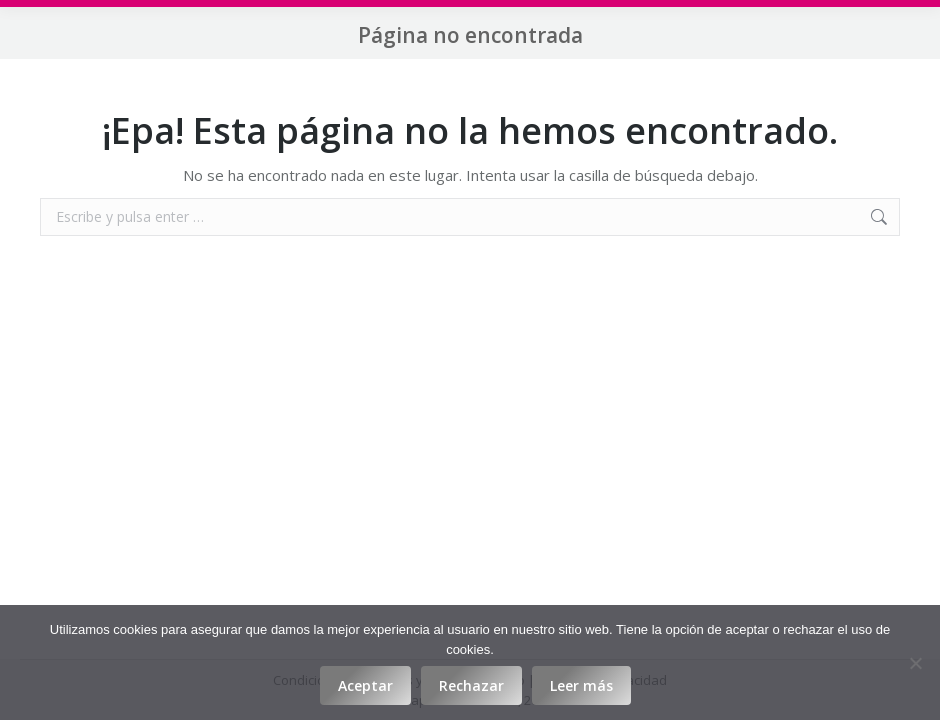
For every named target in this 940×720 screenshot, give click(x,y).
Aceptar (365, 685)
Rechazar (471, 685)
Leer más (581, 685)
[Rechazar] (915, 663)
